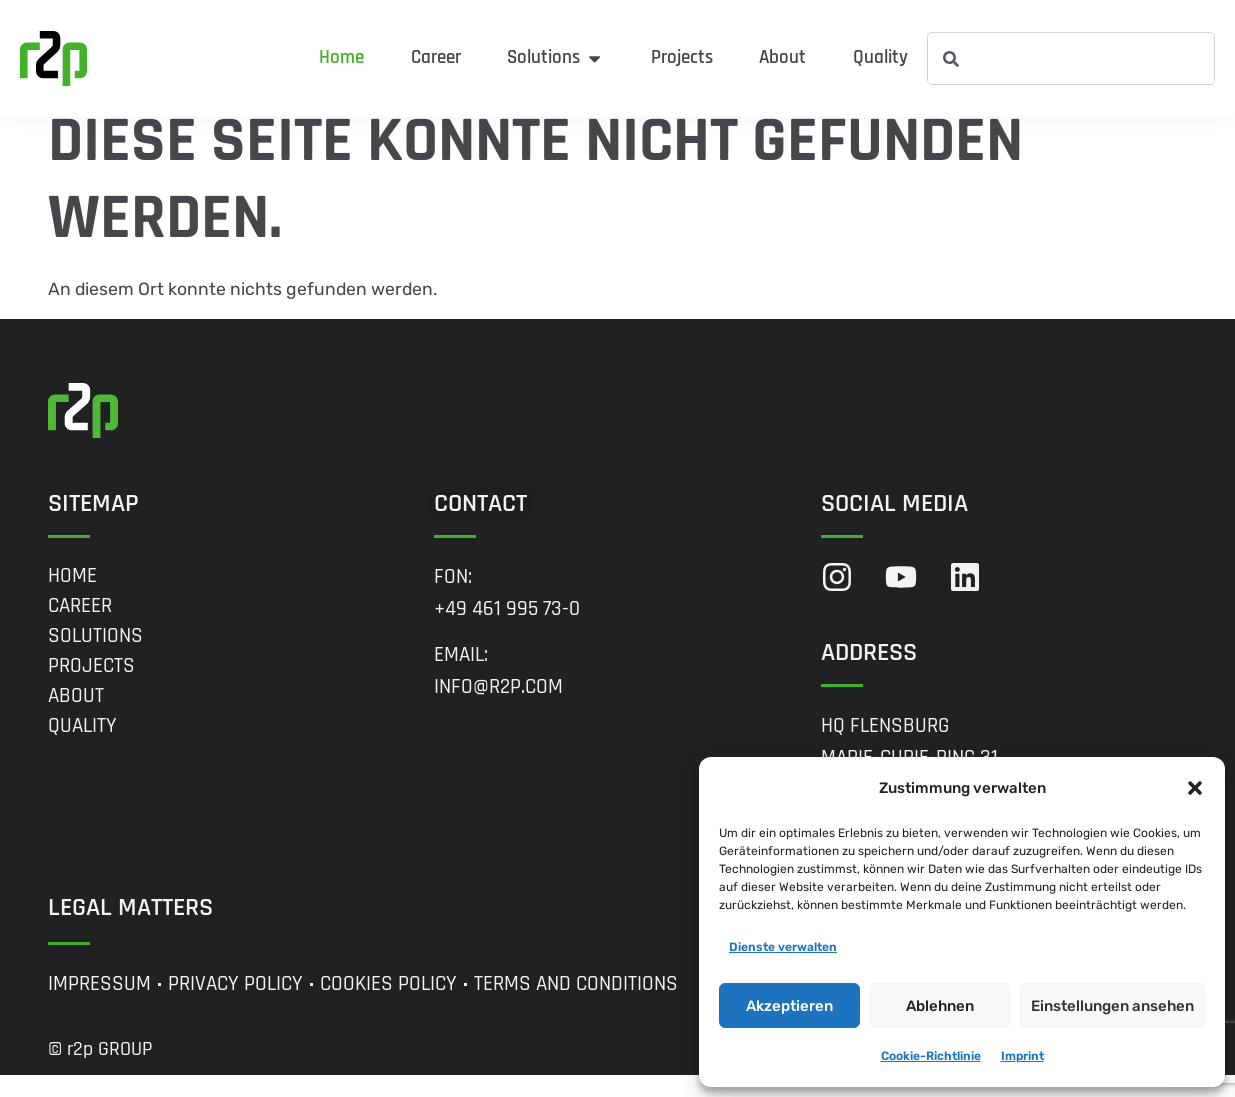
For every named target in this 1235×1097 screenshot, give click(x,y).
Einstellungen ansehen (1112, 1006)
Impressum (99, 1006)
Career (80, 627)
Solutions (95, 657)
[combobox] (1071, 58)
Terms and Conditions (576, 1006)
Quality (82, 747)
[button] (1195, 788)
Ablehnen (940, 1006)
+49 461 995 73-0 (507, 630)
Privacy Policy (235, 1006)
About (76, 717)
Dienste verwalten (783, 947)
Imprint (1022, 1056)
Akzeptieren (789, 1006)
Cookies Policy (388, 1006)
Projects (91, 687)
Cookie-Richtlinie (931, 1056)
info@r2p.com (498, 709)
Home (72, 597)
